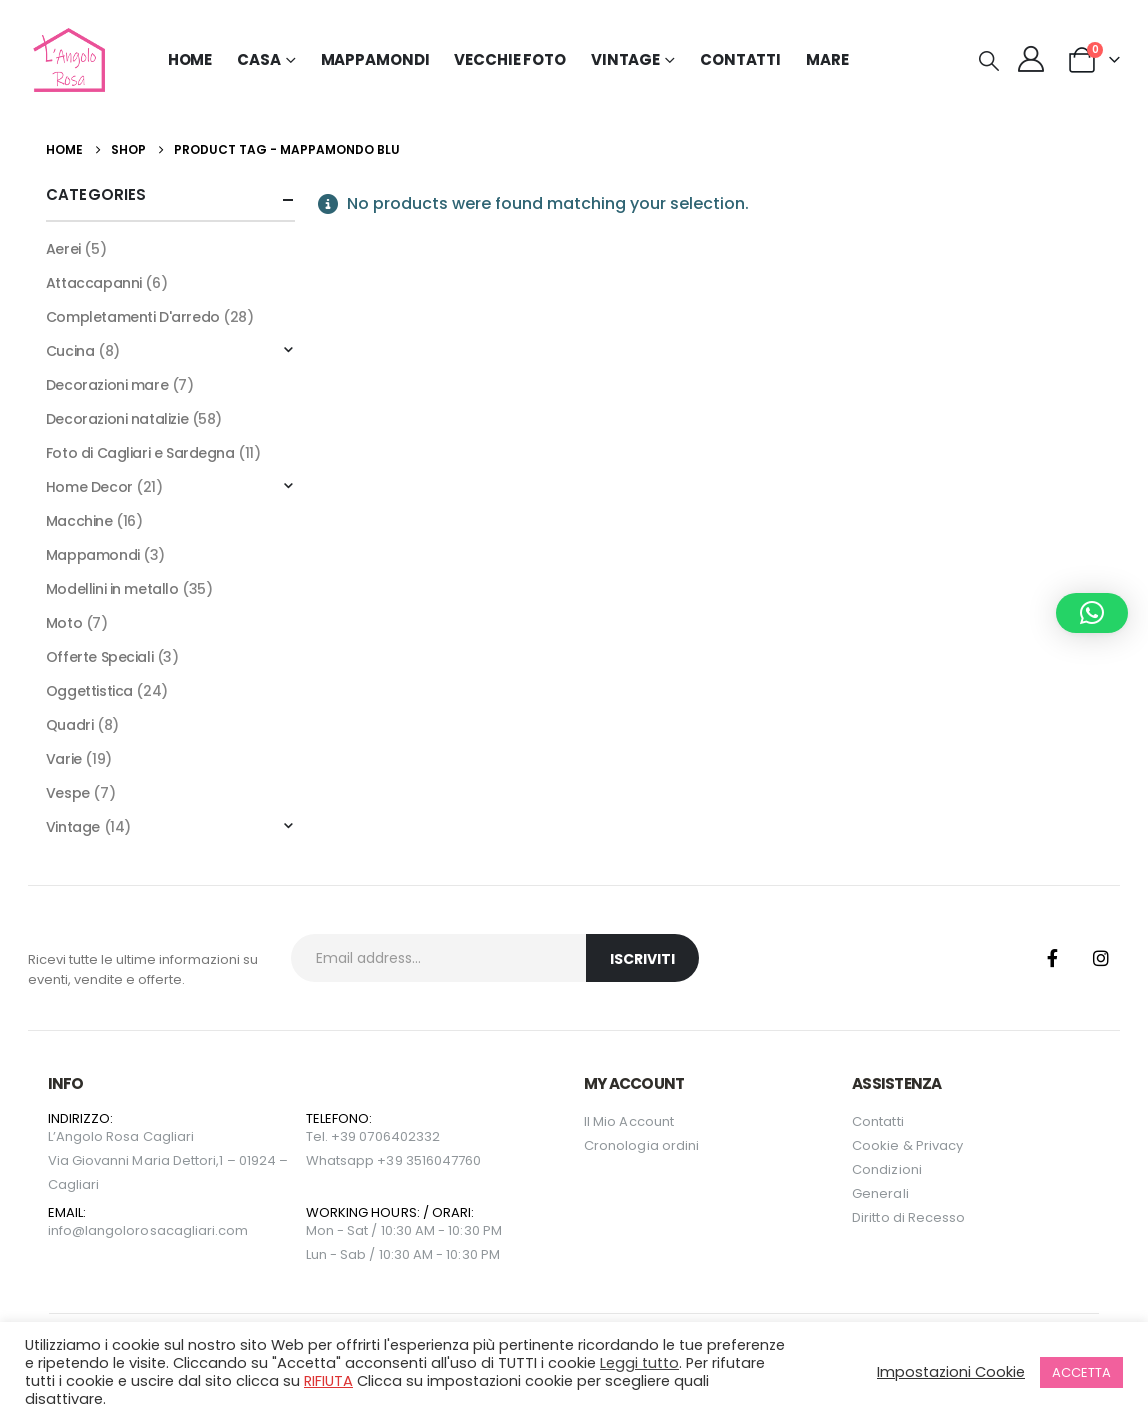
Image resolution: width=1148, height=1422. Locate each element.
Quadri (69, 725)
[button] (989, 61)
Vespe (68, 793)
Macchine (79, 521)
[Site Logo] (66, 60)
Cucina (70, 351)
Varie (64, 759)
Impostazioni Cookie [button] (951, 1372)
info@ (66, 1230)
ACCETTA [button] (1081, 1372)
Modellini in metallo (112, 589)
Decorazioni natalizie (117, 419)
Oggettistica (89, 691)
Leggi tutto (639, 1363)
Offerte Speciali (99, 657)
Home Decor (89, 487)
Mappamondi (375, 59)
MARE (827, 59)
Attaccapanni (94, 283)
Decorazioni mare (107, 385)
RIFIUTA (328, 1381)
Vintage (73, 827)
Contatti (740, 59)
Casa (259, 59)
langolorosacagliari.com (167, 1230)
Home (190, 59)
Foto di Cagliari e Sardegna (140, 453)
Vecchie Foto (510, 59)
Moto (64, 623)
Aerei (63, 249)
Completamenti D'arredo (133, 317)
